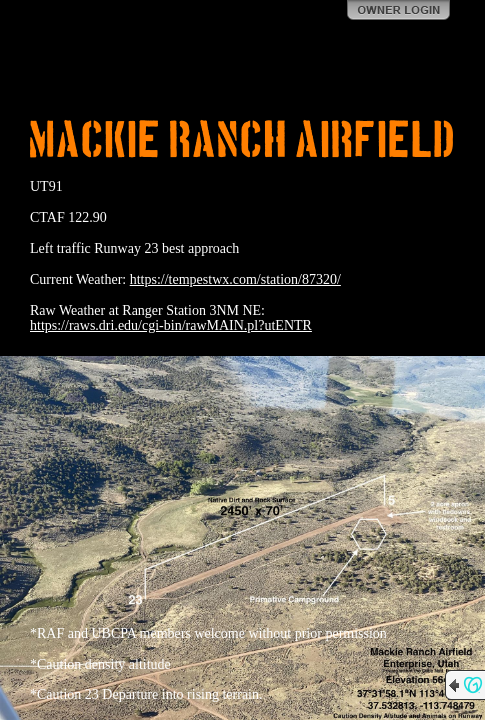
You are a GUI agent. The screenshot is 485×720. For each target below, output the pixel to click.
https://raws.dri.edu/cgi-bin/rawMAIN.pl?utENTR (171, 325)
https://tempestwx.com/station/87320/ (235, 279)
